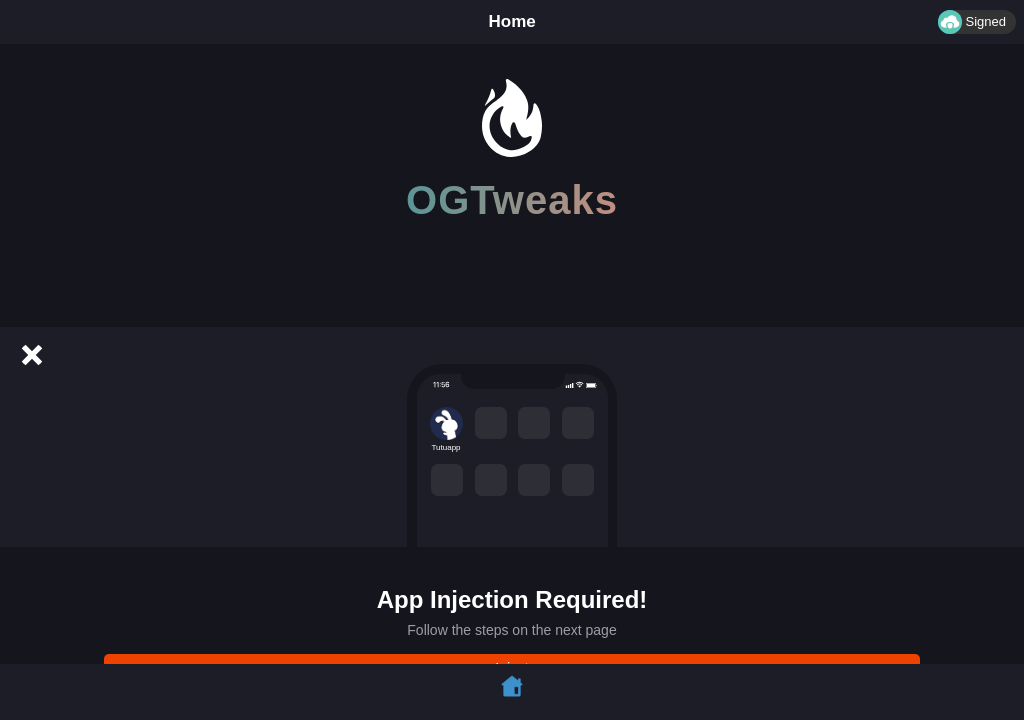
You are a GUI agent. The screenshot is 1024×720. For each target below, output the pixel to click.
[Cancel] (32, 355)
